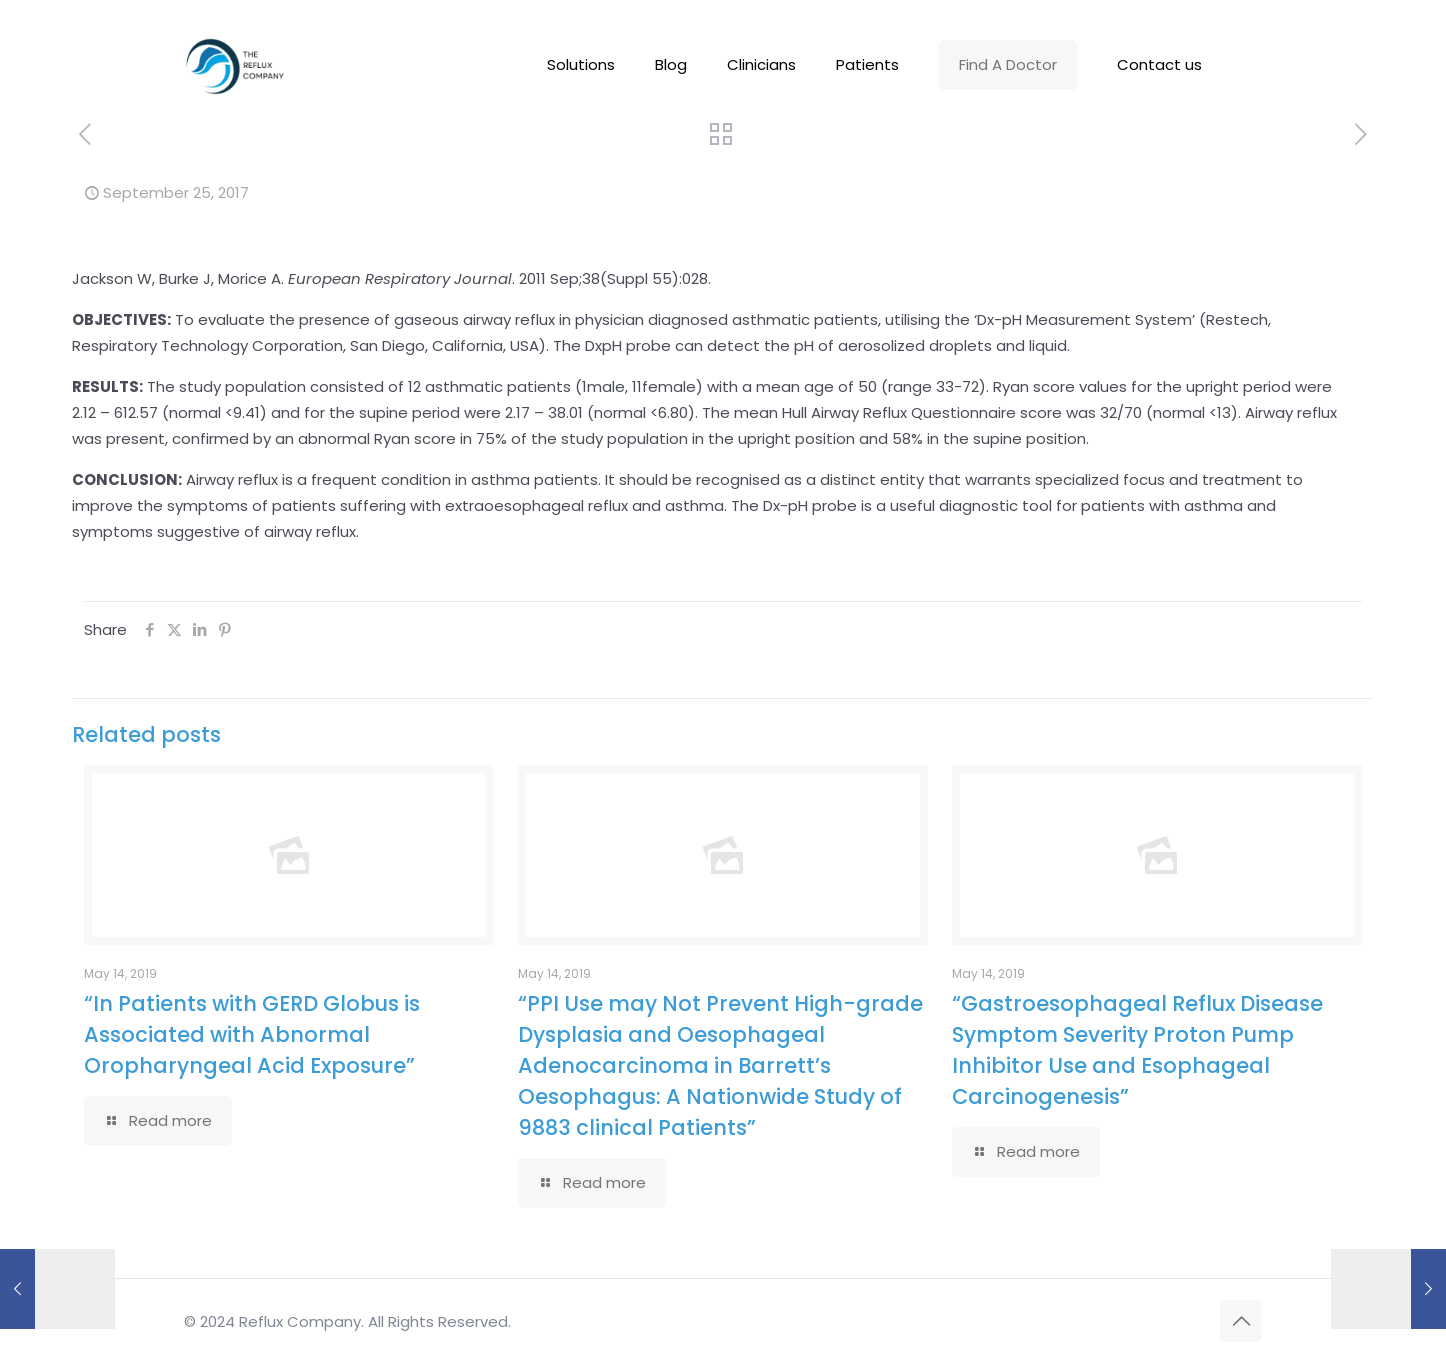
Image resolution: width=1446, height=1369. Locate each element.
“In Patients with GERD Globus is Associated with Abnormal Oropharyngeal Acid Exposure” (252, 1034)
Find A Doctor (1008, 64)
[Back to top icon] (1241, 1321)
